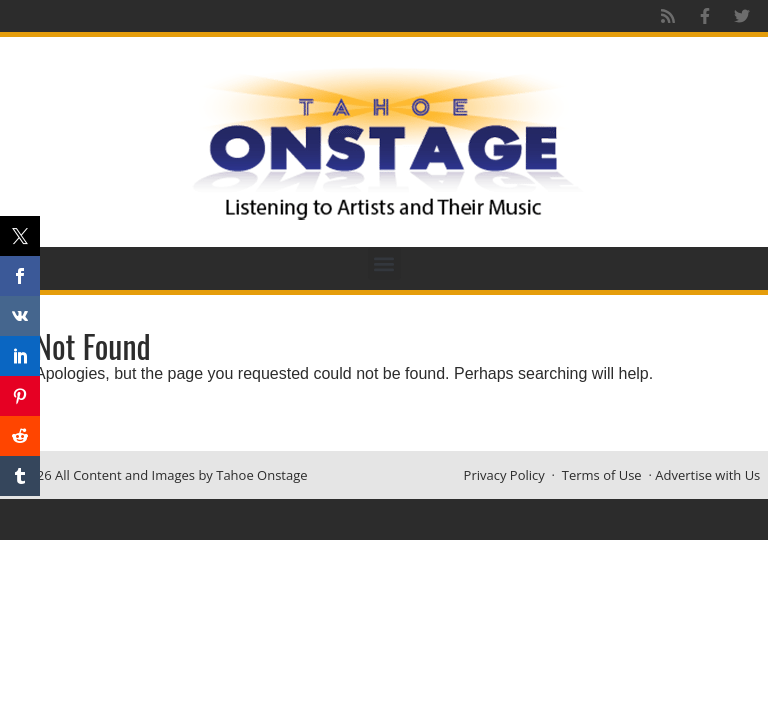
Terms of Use (602, 475)
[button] (384, 263)
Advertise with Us (707, 475)
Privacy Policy (504, 475)
